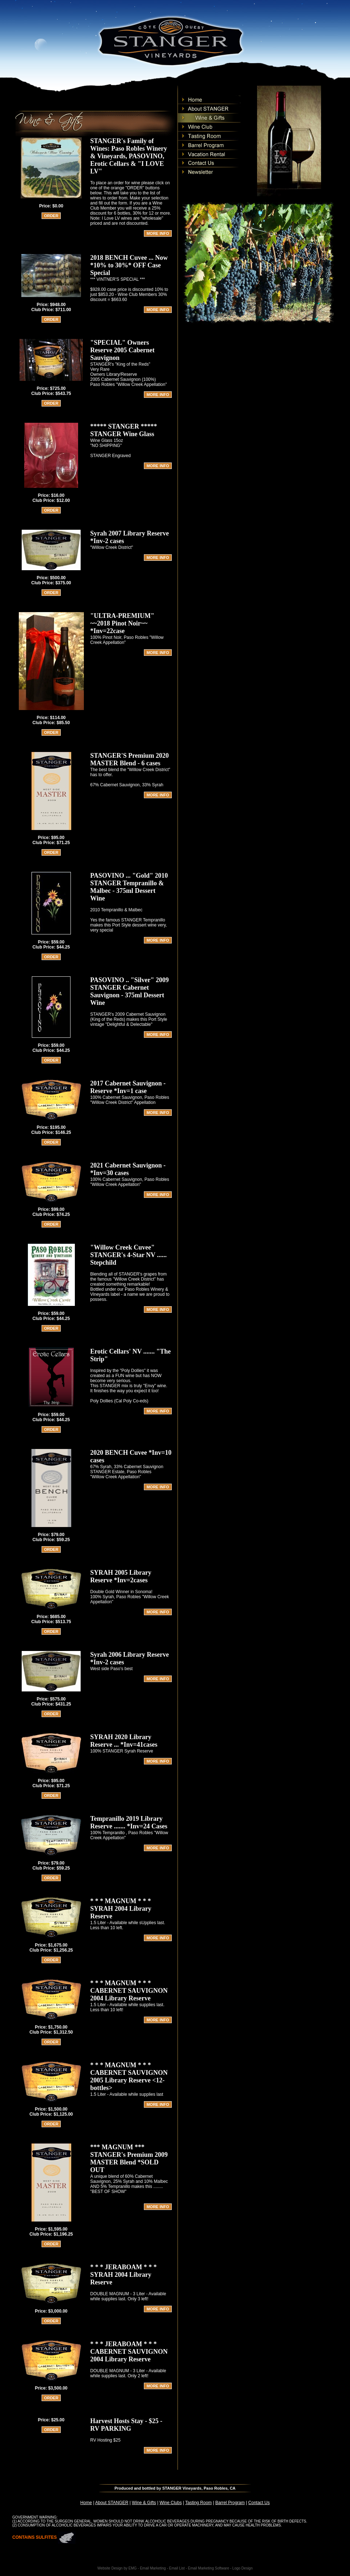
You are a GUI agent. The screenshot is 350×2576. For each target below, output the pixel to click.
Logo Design (242, 2568)
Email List (177, 2568)
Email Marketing (153, 2568)
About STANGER (111, 2502)
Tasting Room (198, 2502)
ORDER (51, 216)
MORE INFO (157, 233)
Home (86, 2502)
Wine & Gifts (144, 2502)
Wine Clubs (170, 2502)
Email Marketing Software (208, 2568)
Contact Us (259, 2502)
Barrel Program (229, 2502)
